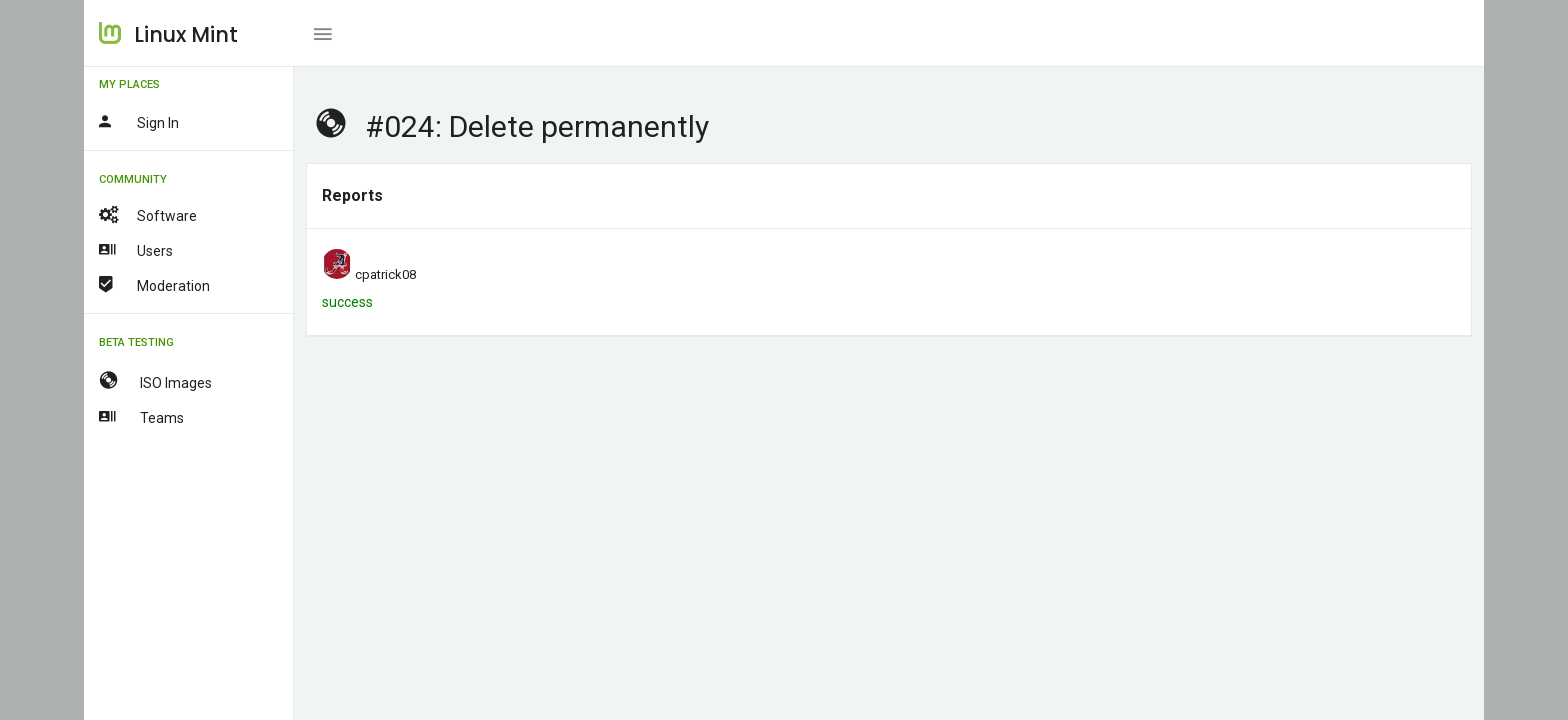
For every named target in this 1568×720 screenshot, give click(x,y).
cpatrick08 (385, 274)
